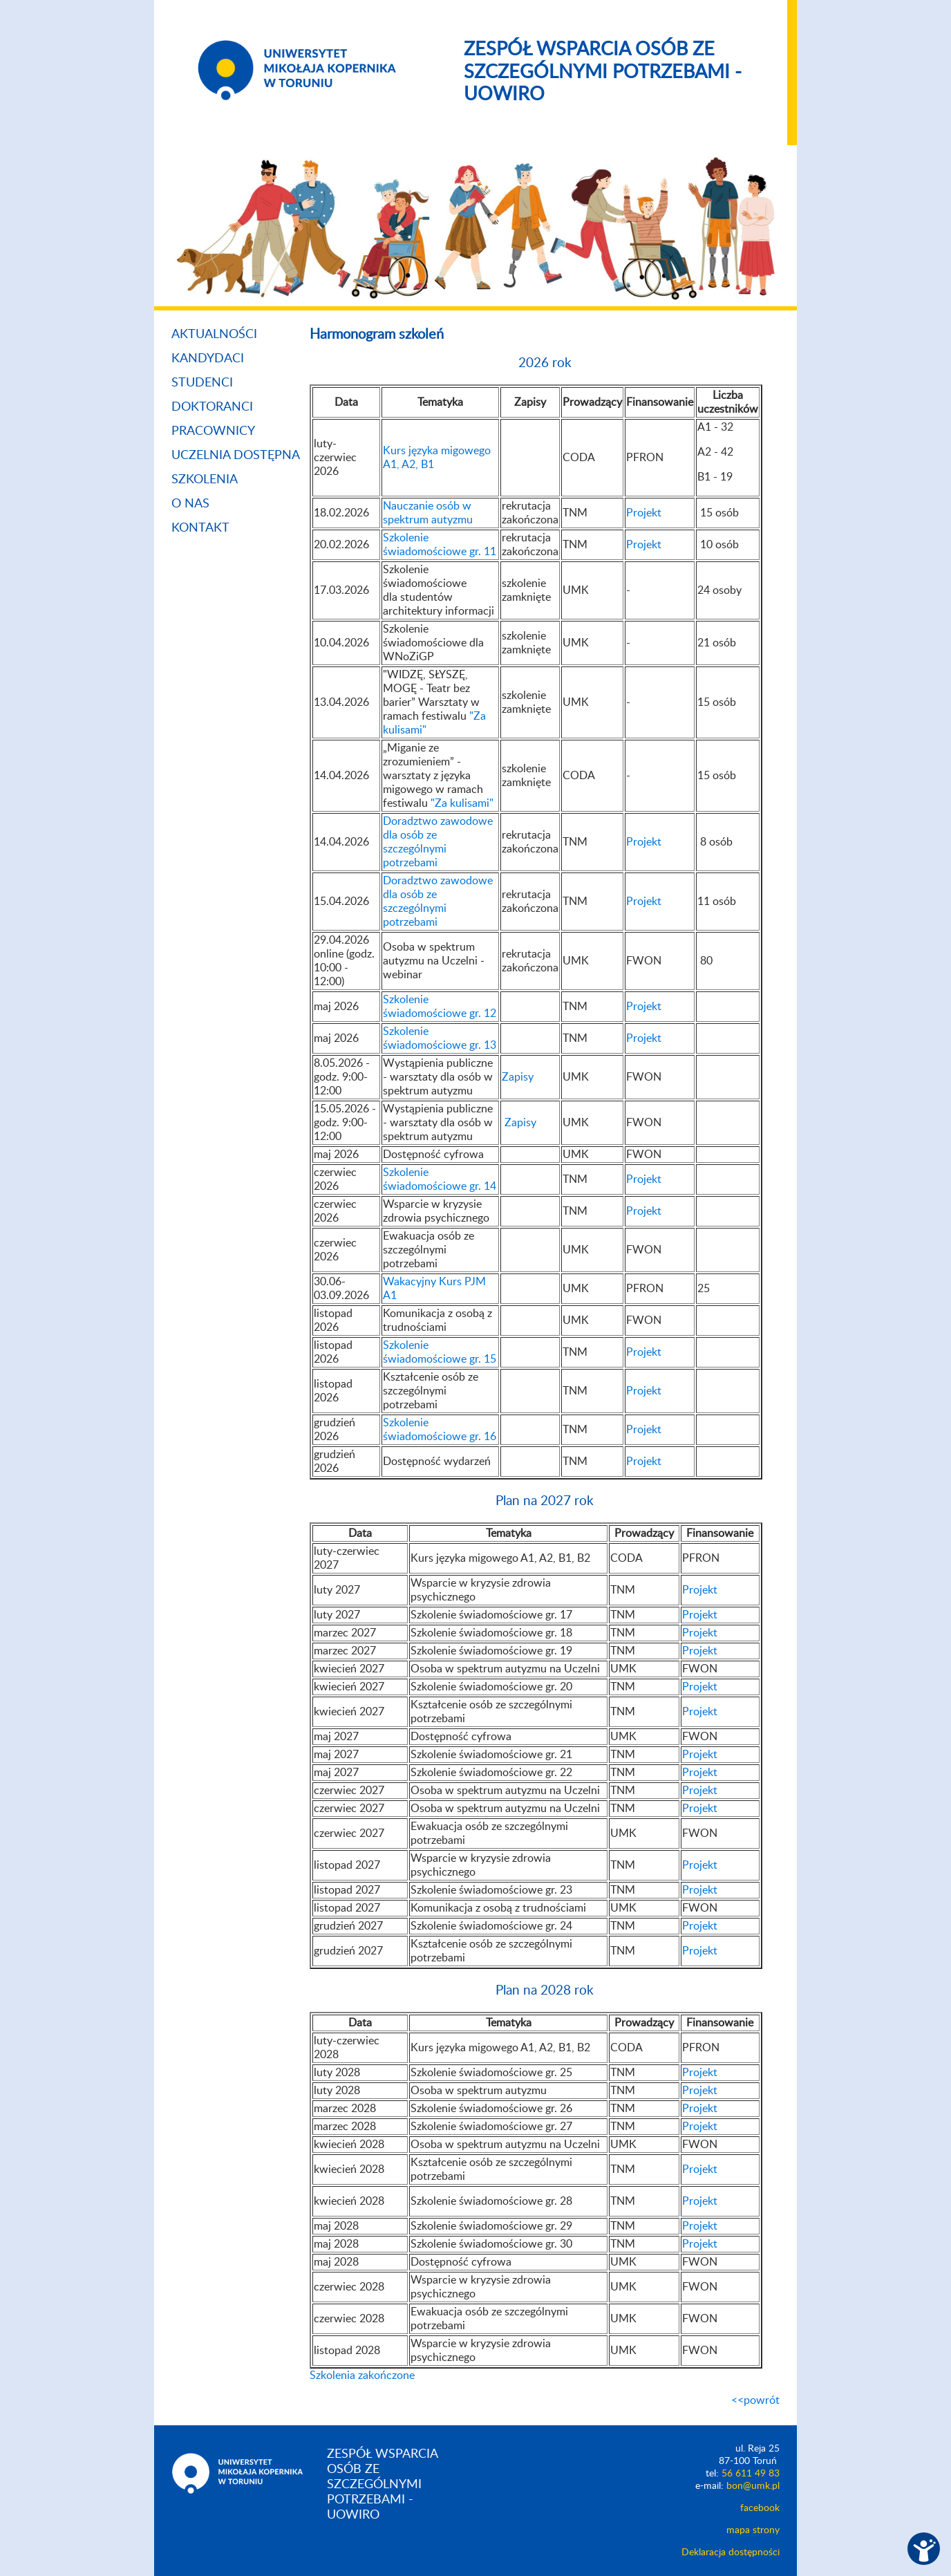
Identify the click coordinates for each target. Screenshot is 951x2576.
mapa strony (753, 2530)
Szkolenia (204, 480)
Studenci (202, 383)
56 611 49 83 (751, 2474)
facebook (760, 2508)
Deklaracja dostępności (730, 2552)
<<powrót (755, 2400)
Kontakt (200, 528)
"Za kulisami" (462, 803)
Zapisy (518, 1077)
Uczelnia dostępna (235, 455)
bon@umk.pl (753, 2486)
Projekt (643, 513)
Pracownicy (213, 431)
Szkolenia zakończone (362, 2375)
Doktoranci (212, 407)
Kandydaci (207, 359)
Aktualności (214, 334)
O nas (190, 504)
